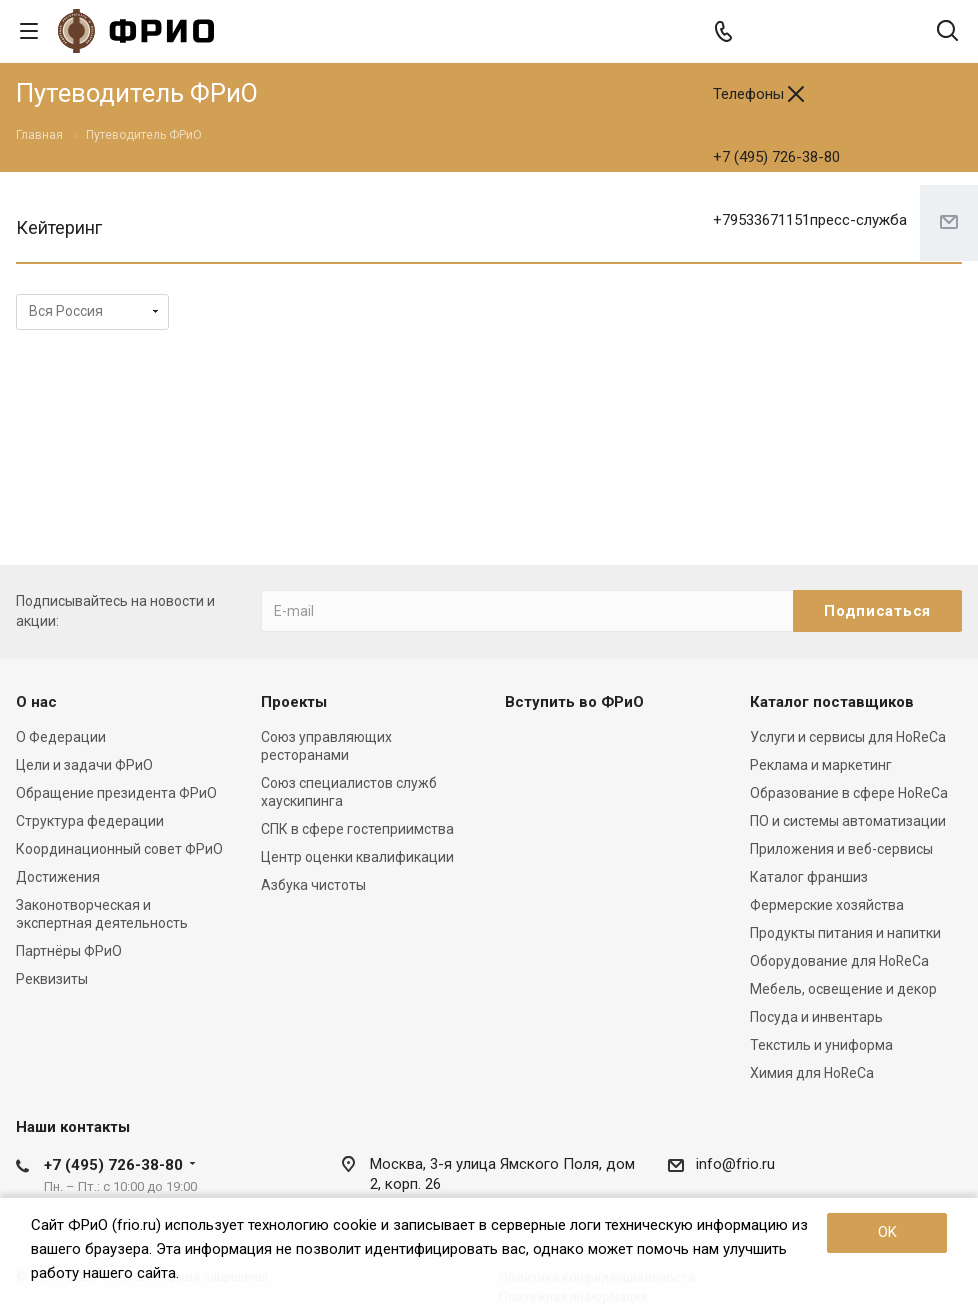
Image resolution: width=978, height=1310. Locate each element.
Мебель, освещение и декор (843, 989)
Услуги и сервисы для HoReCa (848, 737)
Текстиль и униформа (821, 1045)
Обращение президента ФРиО (116, 793)
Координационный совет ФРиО (119, 849)
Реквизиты (52, 979)
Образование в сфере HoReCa (849, 793)
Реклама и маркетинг (821, 765)
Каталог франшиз (809, 877)
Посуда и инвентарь (816, 1017)
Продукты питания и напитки (845, 933)
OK (887, 1232)
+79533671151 (810, 220)
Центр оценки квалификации (357, 857)
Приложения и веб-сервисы (841, 849)
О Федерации (61, 737)
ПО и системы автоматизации (848, 821)
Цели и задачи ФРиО (84, 765)
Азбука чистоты (313, 885)
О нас (36, 702)
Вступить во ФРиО (574, 702)
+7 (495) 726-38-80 (776, 157)
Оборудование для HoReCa (839, 961)
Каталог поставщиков (832, 702)
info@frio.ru (735, 1164)
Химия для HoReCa (812, 1073)
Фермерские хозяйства (827, 905)
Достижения (58, 877)
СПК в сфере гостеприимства (357, 829)
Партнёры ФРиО (69, 951)
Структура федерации (90, 821)
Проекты (294, 702)
